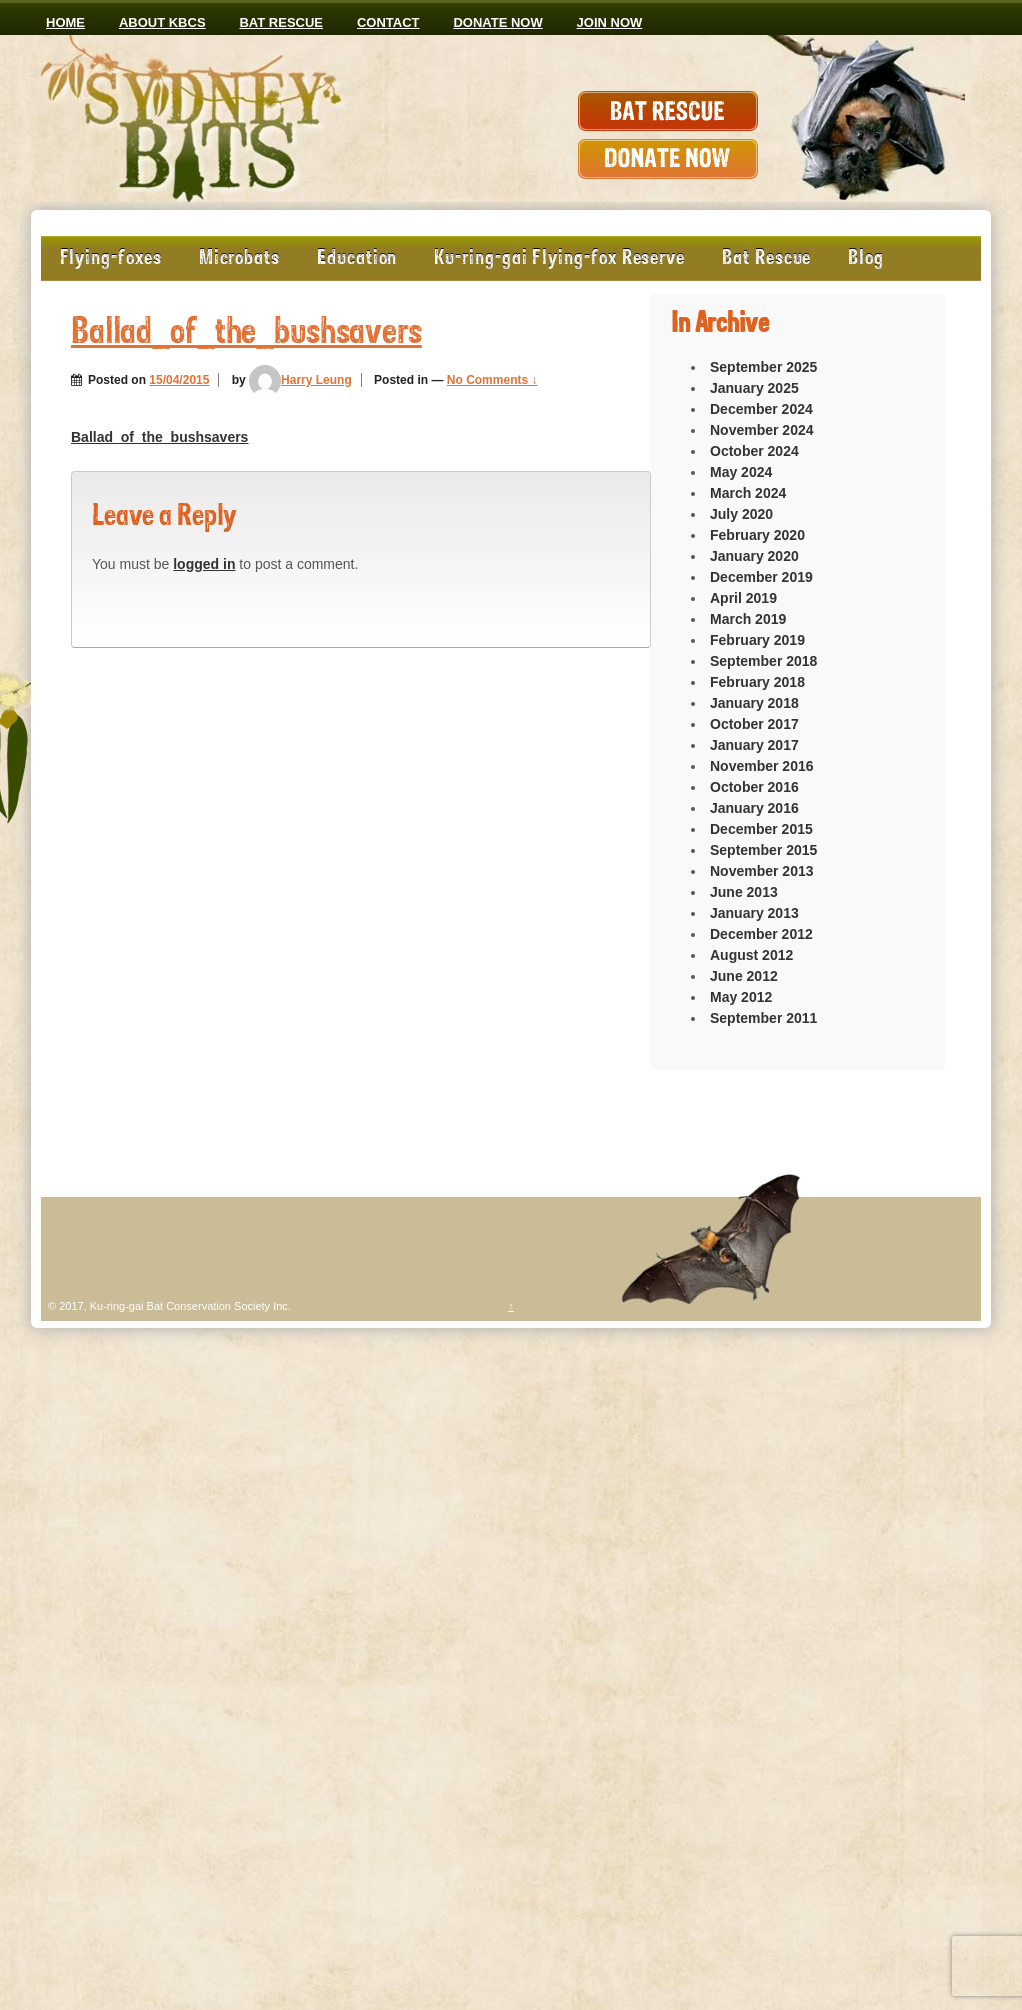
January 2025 (754, 388)
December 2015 (761, 829)
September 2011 (763, 1018)
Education (357, 258)
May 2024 (741, 472)
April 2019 (743, 598)
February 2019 (757, 640)
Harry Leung (300, 380)
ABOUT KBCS (162, 22)
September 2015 (763, 850)
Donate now (497, 22)
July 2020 (741, 514)
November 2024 (762, 430)
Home (65, 22)
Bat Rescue (281, 22)
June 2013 (744, 892)
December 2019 (761, 577)
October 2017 (754, 724)
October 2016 (754, 787)
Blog (866, 258)
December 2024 (761, 409)
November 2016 (762, 766)
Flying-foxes (111, 258)
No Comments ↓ (492, 380)
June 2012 (744, 976)
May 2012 (741, 997)
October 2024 (754, 451)
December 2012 (761, 934)
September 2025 (763, 367)
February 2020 (757, 535)
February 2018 (757, 682)
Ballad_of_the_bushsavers (246, 333)
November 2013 (762, 871)
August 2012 (751, 955)
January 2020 (754, 556)
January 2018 (754, 703)
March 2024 (748, 493)
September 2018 (763, 661)
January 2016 (754, 808)
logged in (204, 564)
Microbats (239, 258)
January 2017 (754, 745)
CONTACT (388, 22)
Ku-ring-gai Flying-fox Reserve (559, 258)
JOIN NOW (610, 22)
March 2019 (748, 619)
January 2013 (754, 913)
